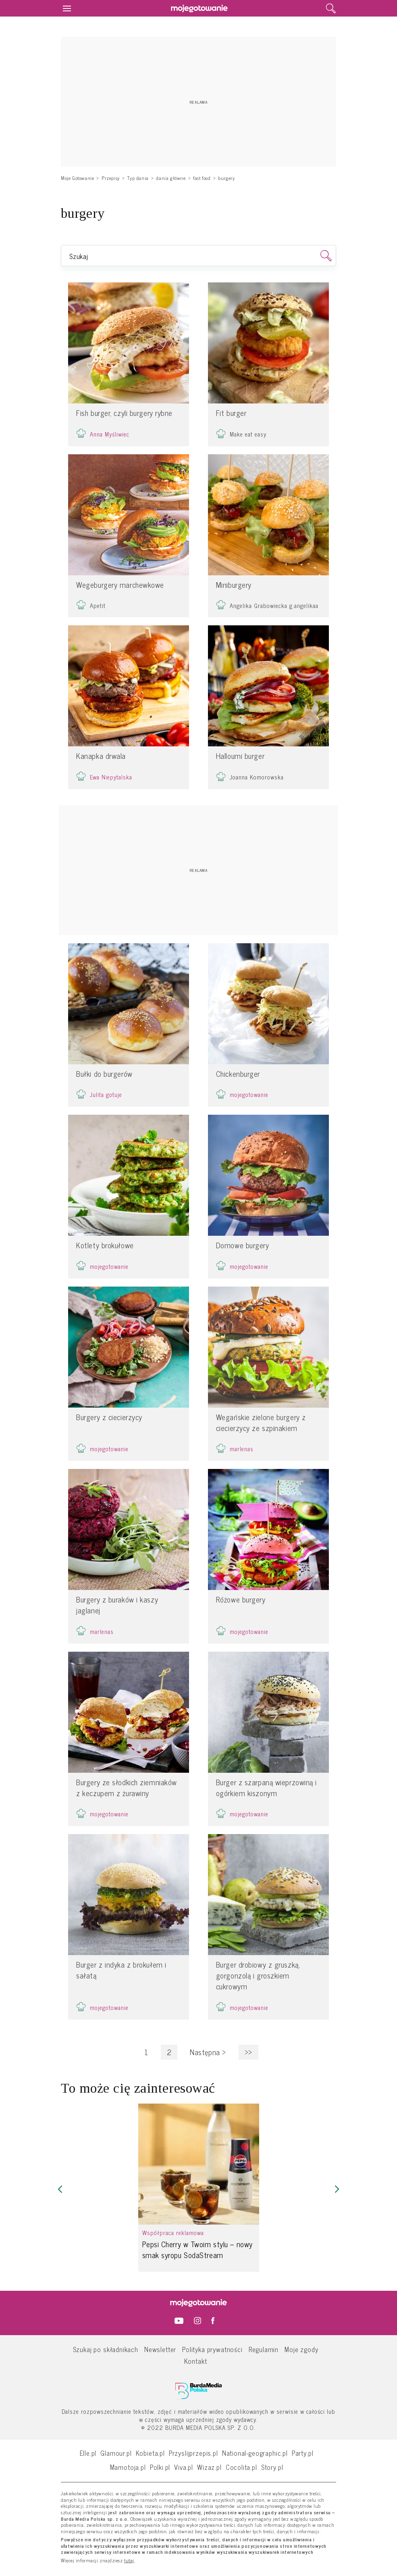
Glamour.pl (115, 2453)
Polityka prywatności (212, 2349)
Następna (208, 2052)
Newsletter (160, 2349)
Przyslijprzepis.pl (193, 2453)
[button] (60, 2189)
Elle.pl (88, 2453)
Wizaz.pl (209, 2467)
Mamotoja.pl (128, 2467)
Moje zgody (301, 2349)
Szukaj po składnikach (105, 2349)
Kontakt (195, 2361)
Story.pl (272, 2467)
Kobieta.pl (150, 2453)
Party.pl (303, 2453)
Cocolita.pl (241, 2467)
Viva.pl (183, 2467)
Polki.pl (160, 2467)
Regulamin (264, 2349)
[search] (331, 8)
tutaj (129, 2560)
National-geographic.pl (255, 2453)
